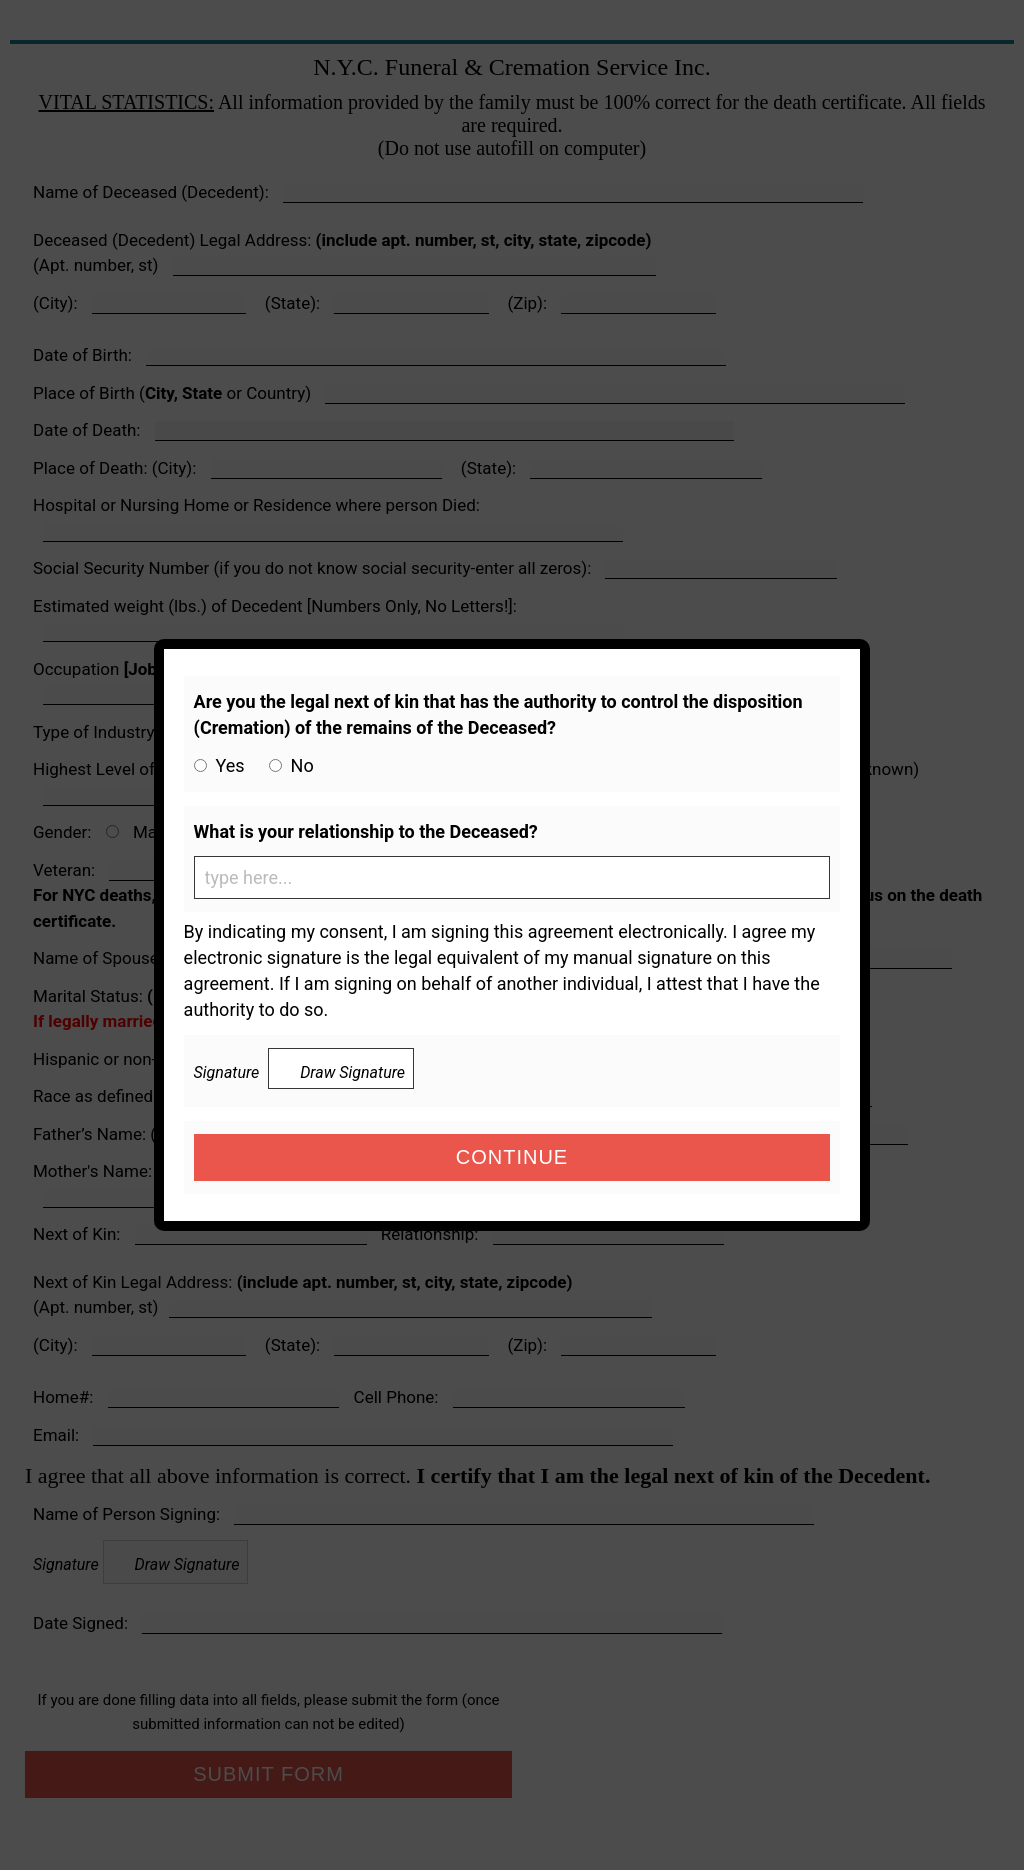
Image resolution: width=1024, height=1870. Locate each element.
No (302, 765)
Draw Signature (341, 1071)
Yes (230, 765)
